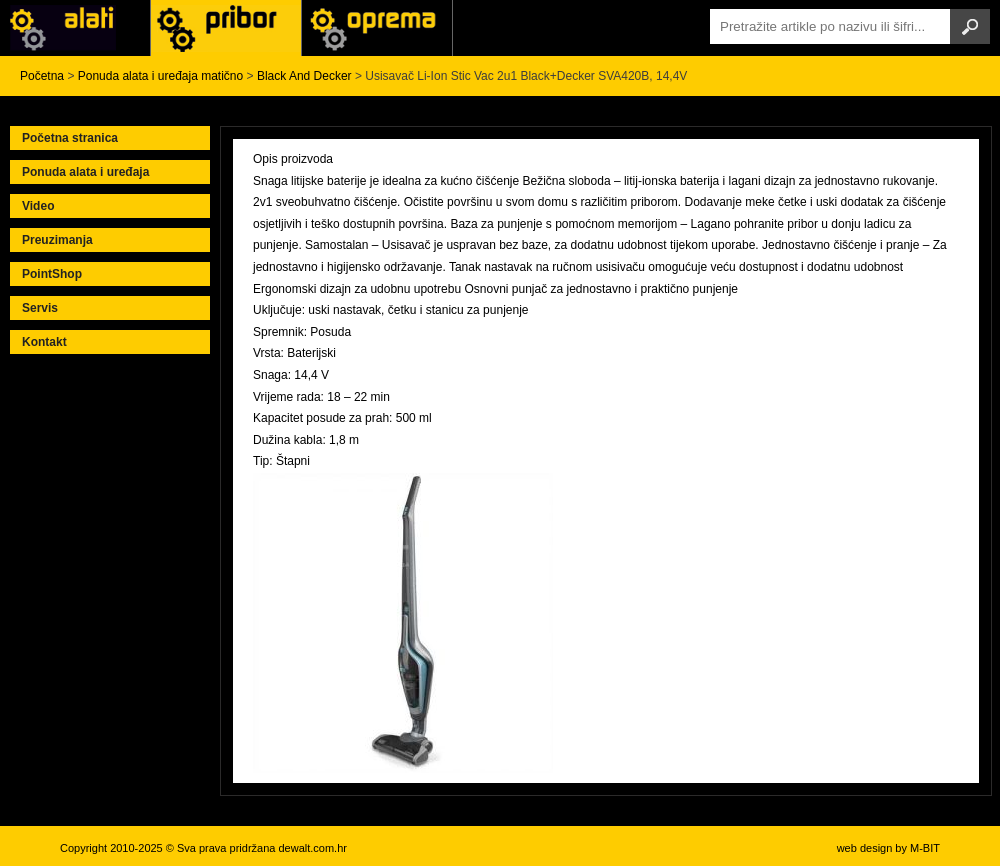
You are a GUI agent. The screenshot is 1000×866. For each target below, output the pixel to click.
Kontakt (44, 342)
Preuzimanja (57, 240)
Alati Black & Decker (226, 28)
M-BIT (925, 848)
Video (38, 206)
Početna (42, 76)
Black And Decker (304, 76)
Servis (40, 308)
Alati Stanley (377, 28)
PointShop (52, 274)
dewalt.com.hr (312, 848)
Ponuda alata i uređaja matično (160, 76)
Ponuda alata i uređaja (85, 172)
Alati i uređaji (75, 28)
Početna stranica (70, 138)
